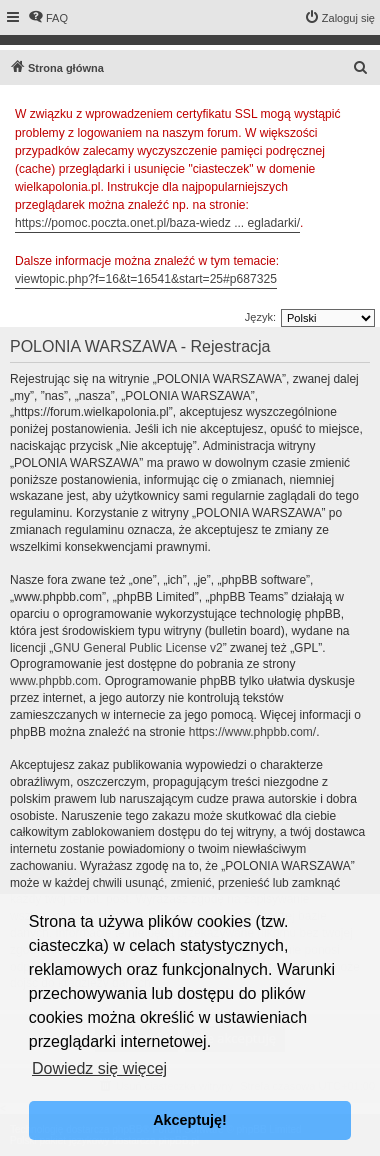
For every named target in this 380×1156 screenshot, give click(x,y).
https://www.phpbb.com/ (252, 732)
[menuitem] (48, 18)
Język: (260, 317)
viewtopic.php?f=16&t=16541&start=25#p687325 (146, 279)
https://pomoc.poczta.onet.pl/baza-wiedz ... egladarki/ (157, 223)
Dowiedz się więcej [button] (99, 1068)
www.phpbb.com (54, 681)
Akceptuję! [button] (190, 1120)
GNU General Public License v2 (137, 648)
